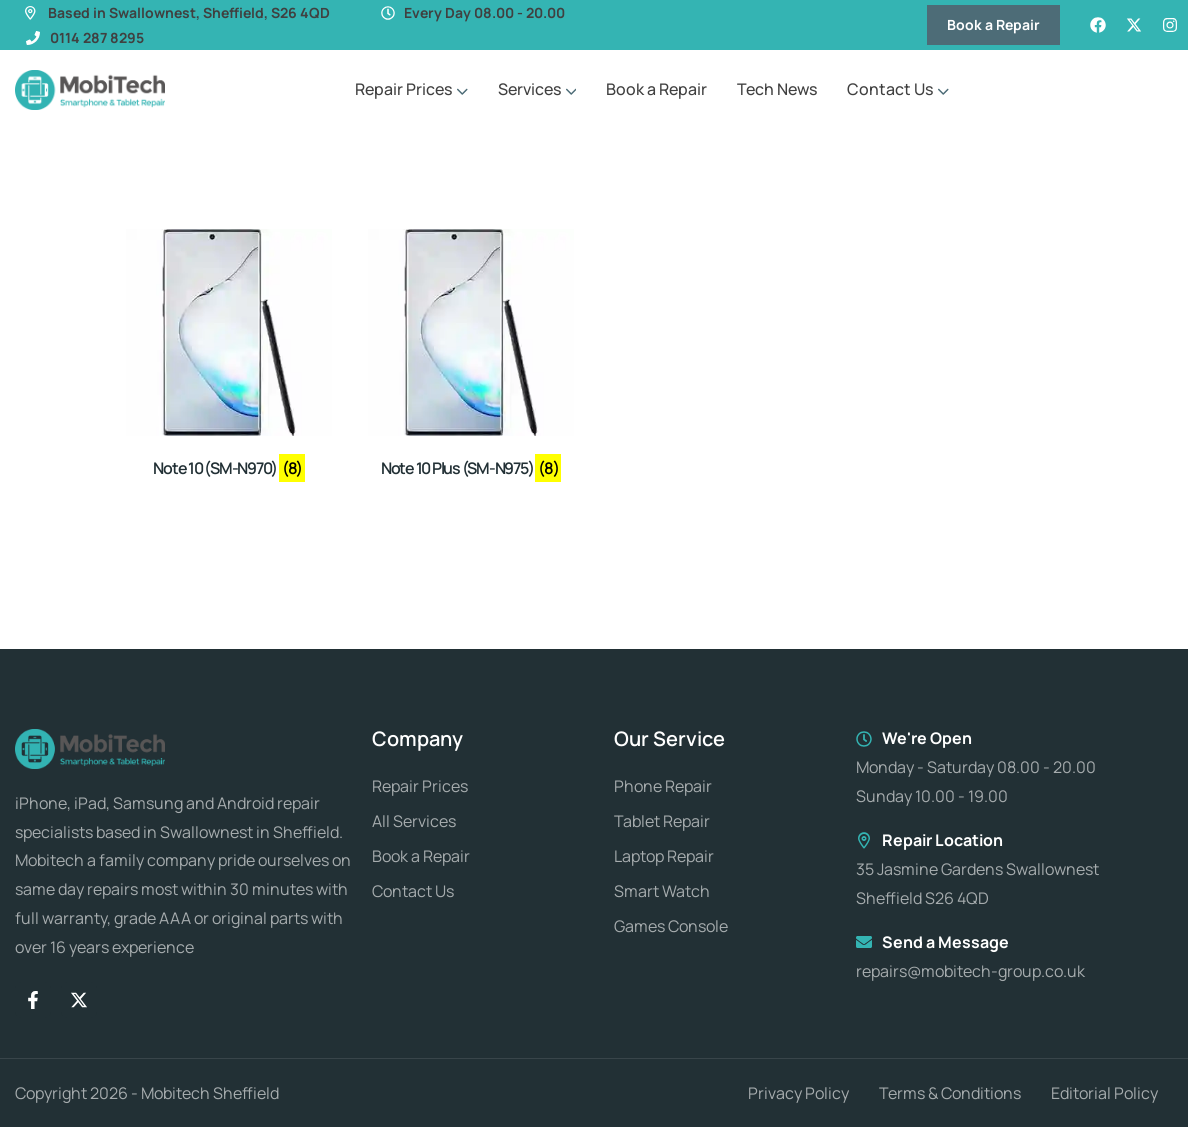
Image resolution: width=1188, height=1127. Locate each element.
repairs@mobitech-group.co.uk (970, 971)
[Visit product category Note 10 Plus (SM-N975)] (471, 357)
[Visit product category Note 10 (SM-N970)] (229, 357)
